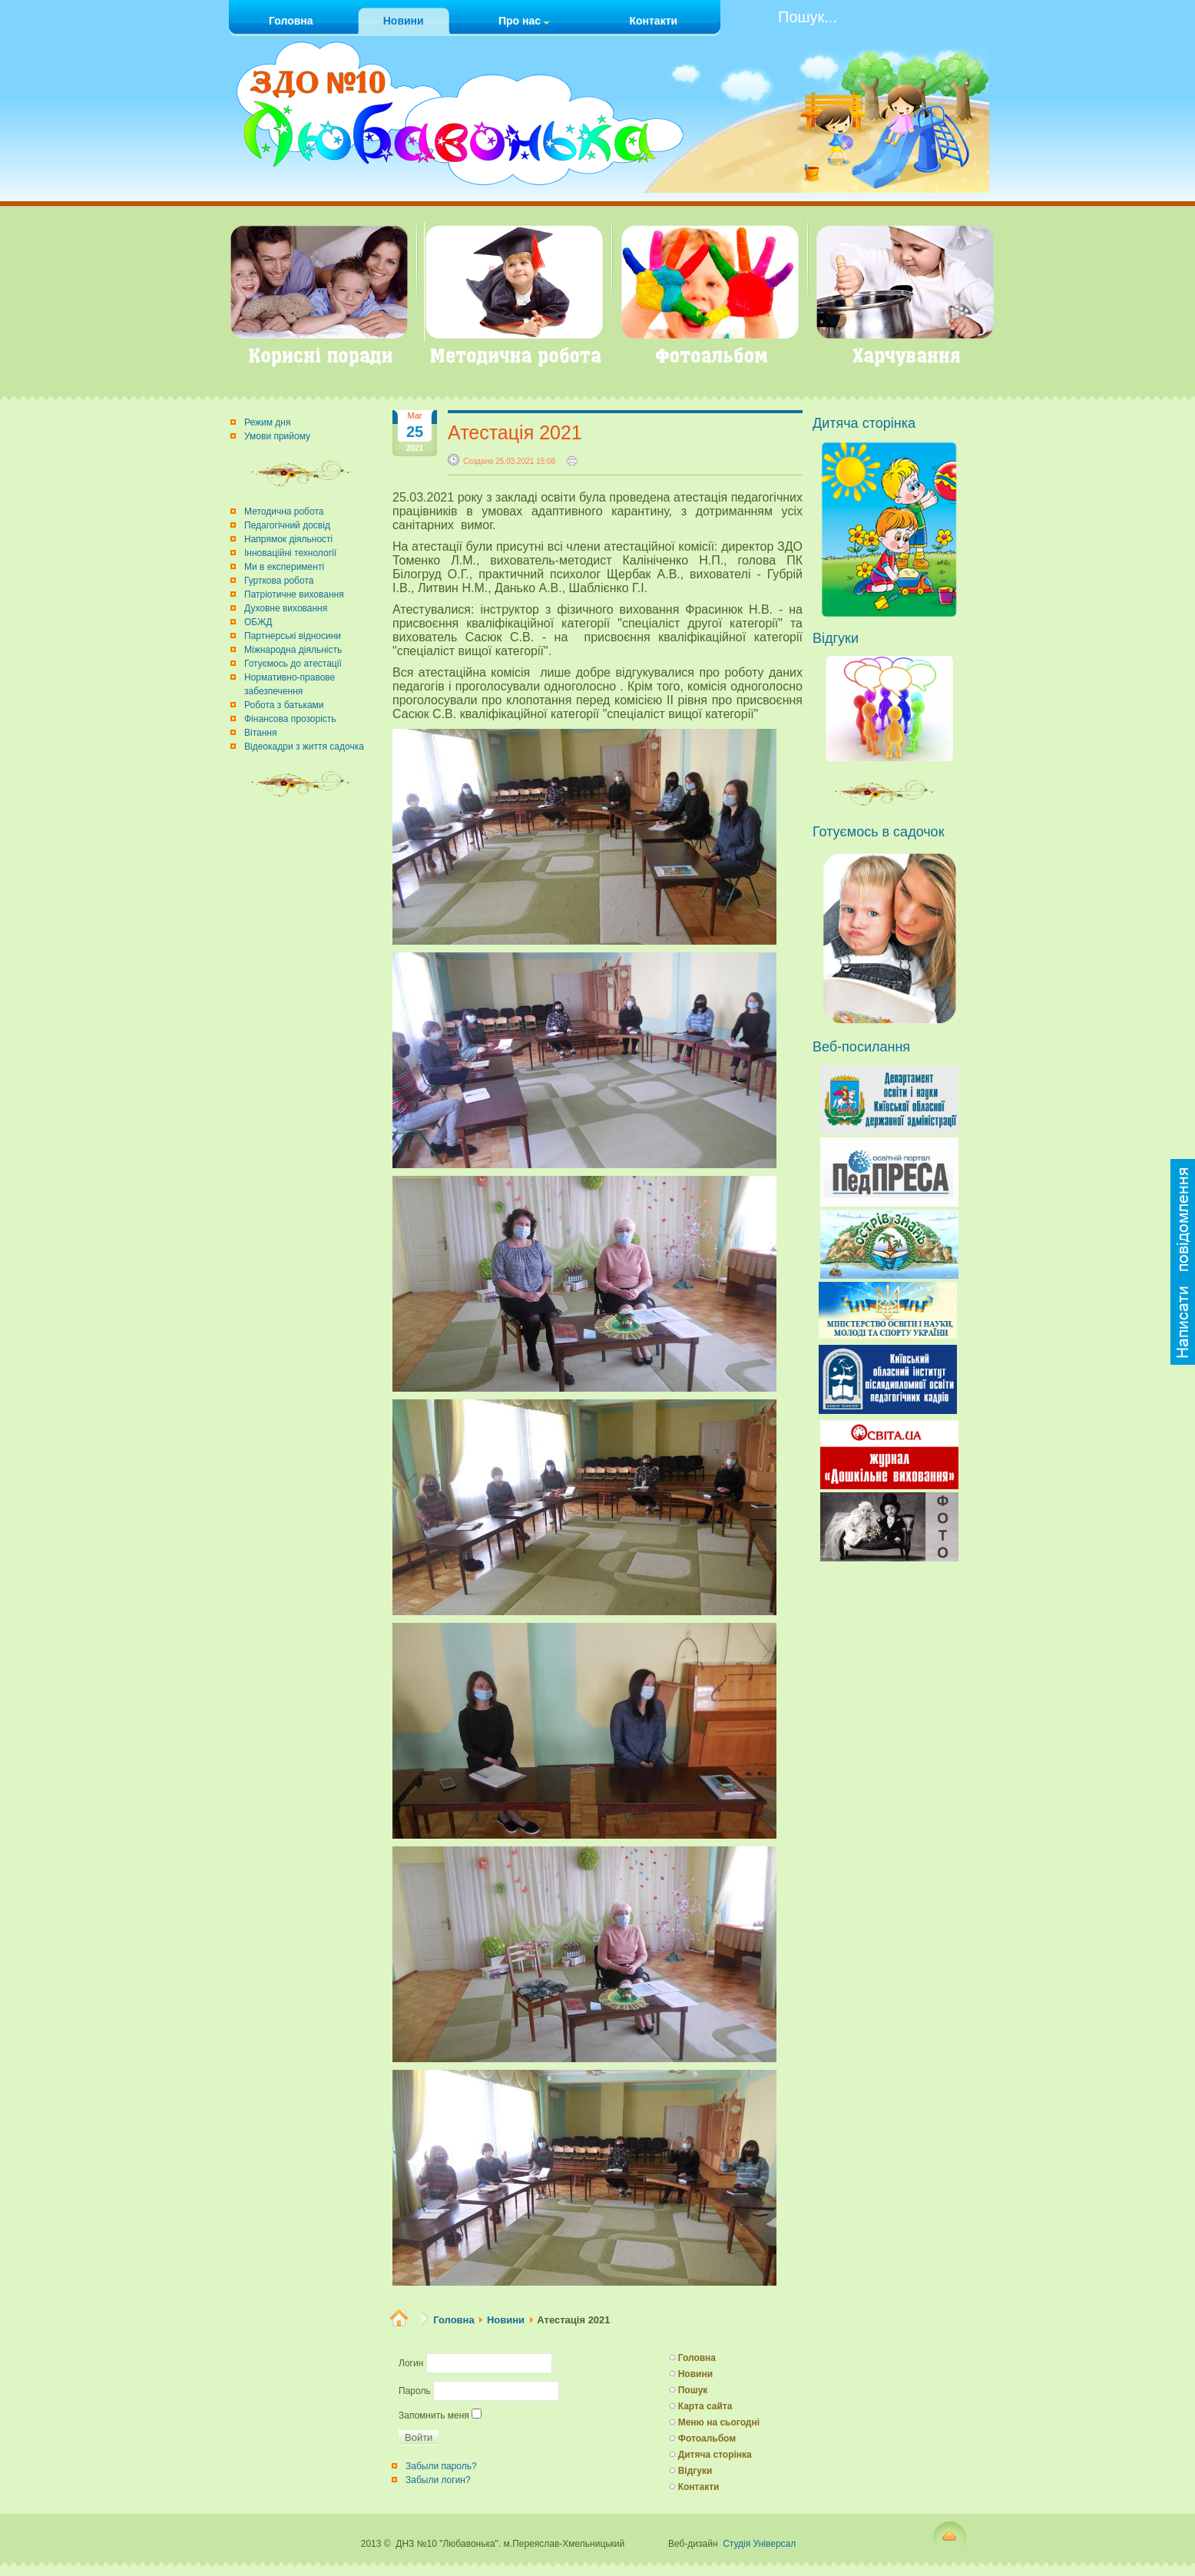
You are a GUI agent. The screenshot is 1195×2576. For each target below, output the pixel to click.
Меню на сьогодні (719, 2422)
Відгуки (695, 2470)
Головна (453, 2320)
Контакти (699, 2487)
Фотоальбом (707, 2438)
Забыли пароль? (441, 2466)
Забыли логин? (438, 2480)
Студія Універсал (759, 2543)
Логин (411, 2363)
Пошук (693, 2390)
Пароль (415, 2391)
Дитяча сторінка (715, 2454)
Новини (506, 2320)
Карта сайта (705, 2406)
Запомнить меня (434, 2415)
